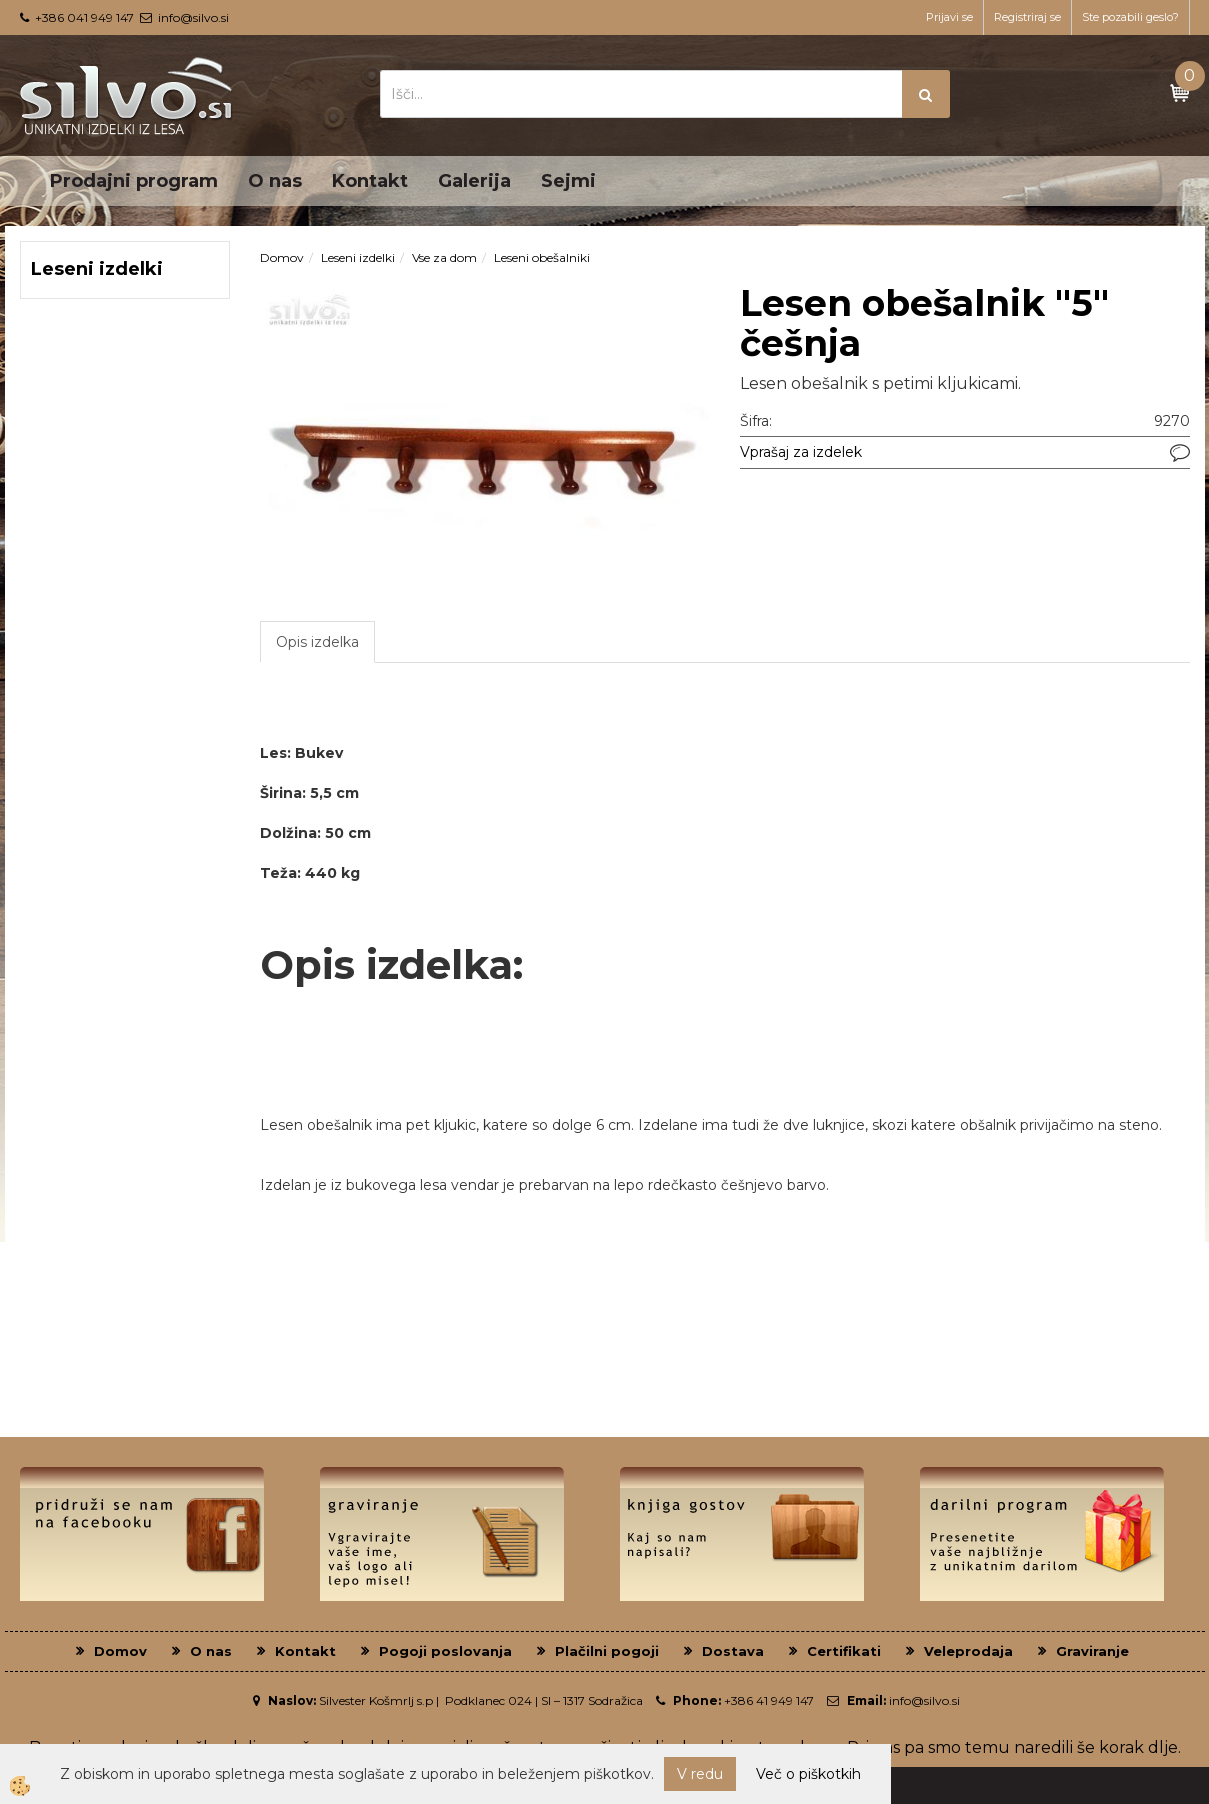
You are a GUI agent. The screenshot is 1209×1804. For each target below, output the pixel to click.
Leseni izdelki (358, 257)
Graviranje (1092, 1651)
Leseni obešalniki (542, 257)
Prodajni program (134, 181)
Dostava (733, 1651)
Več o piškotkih (808, 1774)
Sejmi (568, 181)
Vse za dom (444, 257)
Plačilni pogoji (607, 1651)
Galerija (474, 181)
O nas (275, 181)
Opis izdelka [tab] (317, 642)
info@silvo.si (193, 17)
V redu (700, 1774)
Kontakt (370, 181)
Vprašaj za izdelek (801, 452)
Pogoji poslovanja (445, 1651)
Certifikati (844, 1651)
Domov (282, 257)
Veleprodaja (968, 1651)
